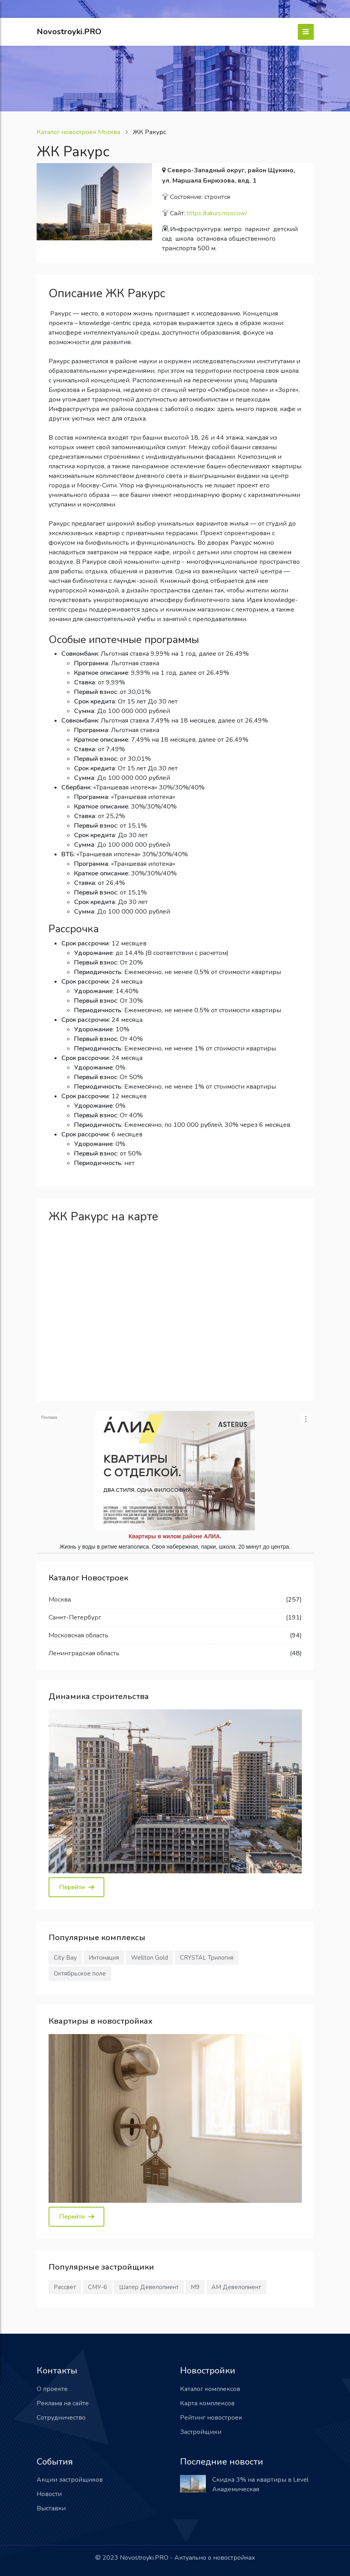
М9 (195, 2287)
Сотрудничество (61, 2417)
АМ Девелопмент (236, 2287)
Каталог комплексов (210, 2389)
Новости (49, 2494)
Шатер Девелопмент (149, 2287)
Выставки (51, 2508)
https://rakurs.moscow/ (217, 213)
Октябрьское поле (80, 1974)
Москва (60, 1599)
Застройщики (200, 2432)
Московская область (78, 1635)
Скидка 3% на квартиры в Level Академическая (260, 2484)
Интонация (104, 1958)
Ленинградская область (84, 1653)
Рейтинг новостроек (211, 2417)
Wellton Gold (149, 1958)
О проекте (52, 2389)
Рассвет (65, 2287)
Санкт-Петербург (75, 1617)
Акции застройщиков (70, 2479)
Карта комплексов (207, 2403)
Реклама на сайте (63, 2403)
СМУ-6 (97, 2287)
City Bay (65, 1958)
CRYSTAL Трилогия (206, 1958)
